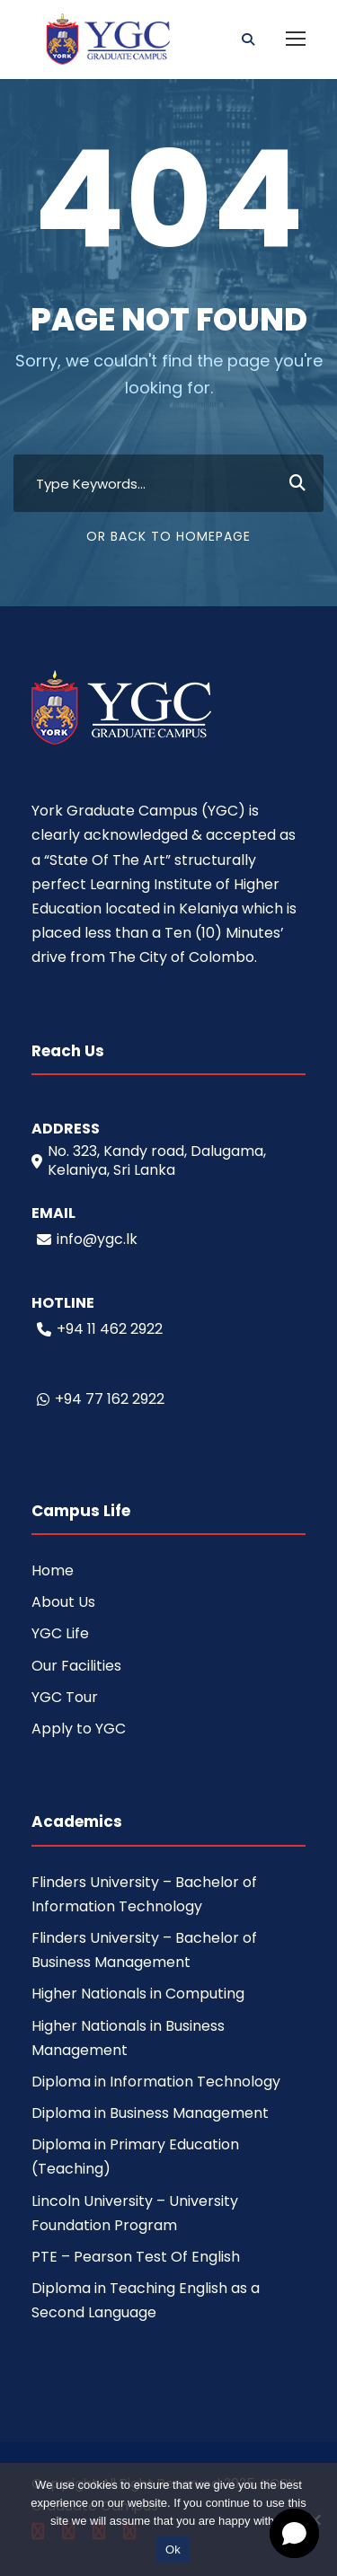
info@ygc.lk (87, 1239)
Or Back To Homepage (168, 536)
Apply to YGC (78, 1728)
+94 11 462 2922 (100, 1329)
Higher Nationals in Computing (137, 1993)
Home (52, 1570)
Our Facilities (76, 1665)
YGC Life (60, 1633)
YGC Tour (64, 1697)
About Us (63, 1602)
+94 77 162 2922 (100, 1399)
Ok (173, 2549)
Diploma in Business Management (150, 2113)
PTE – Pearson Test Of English (135, 2256)
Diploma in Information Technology (155, 2081)
